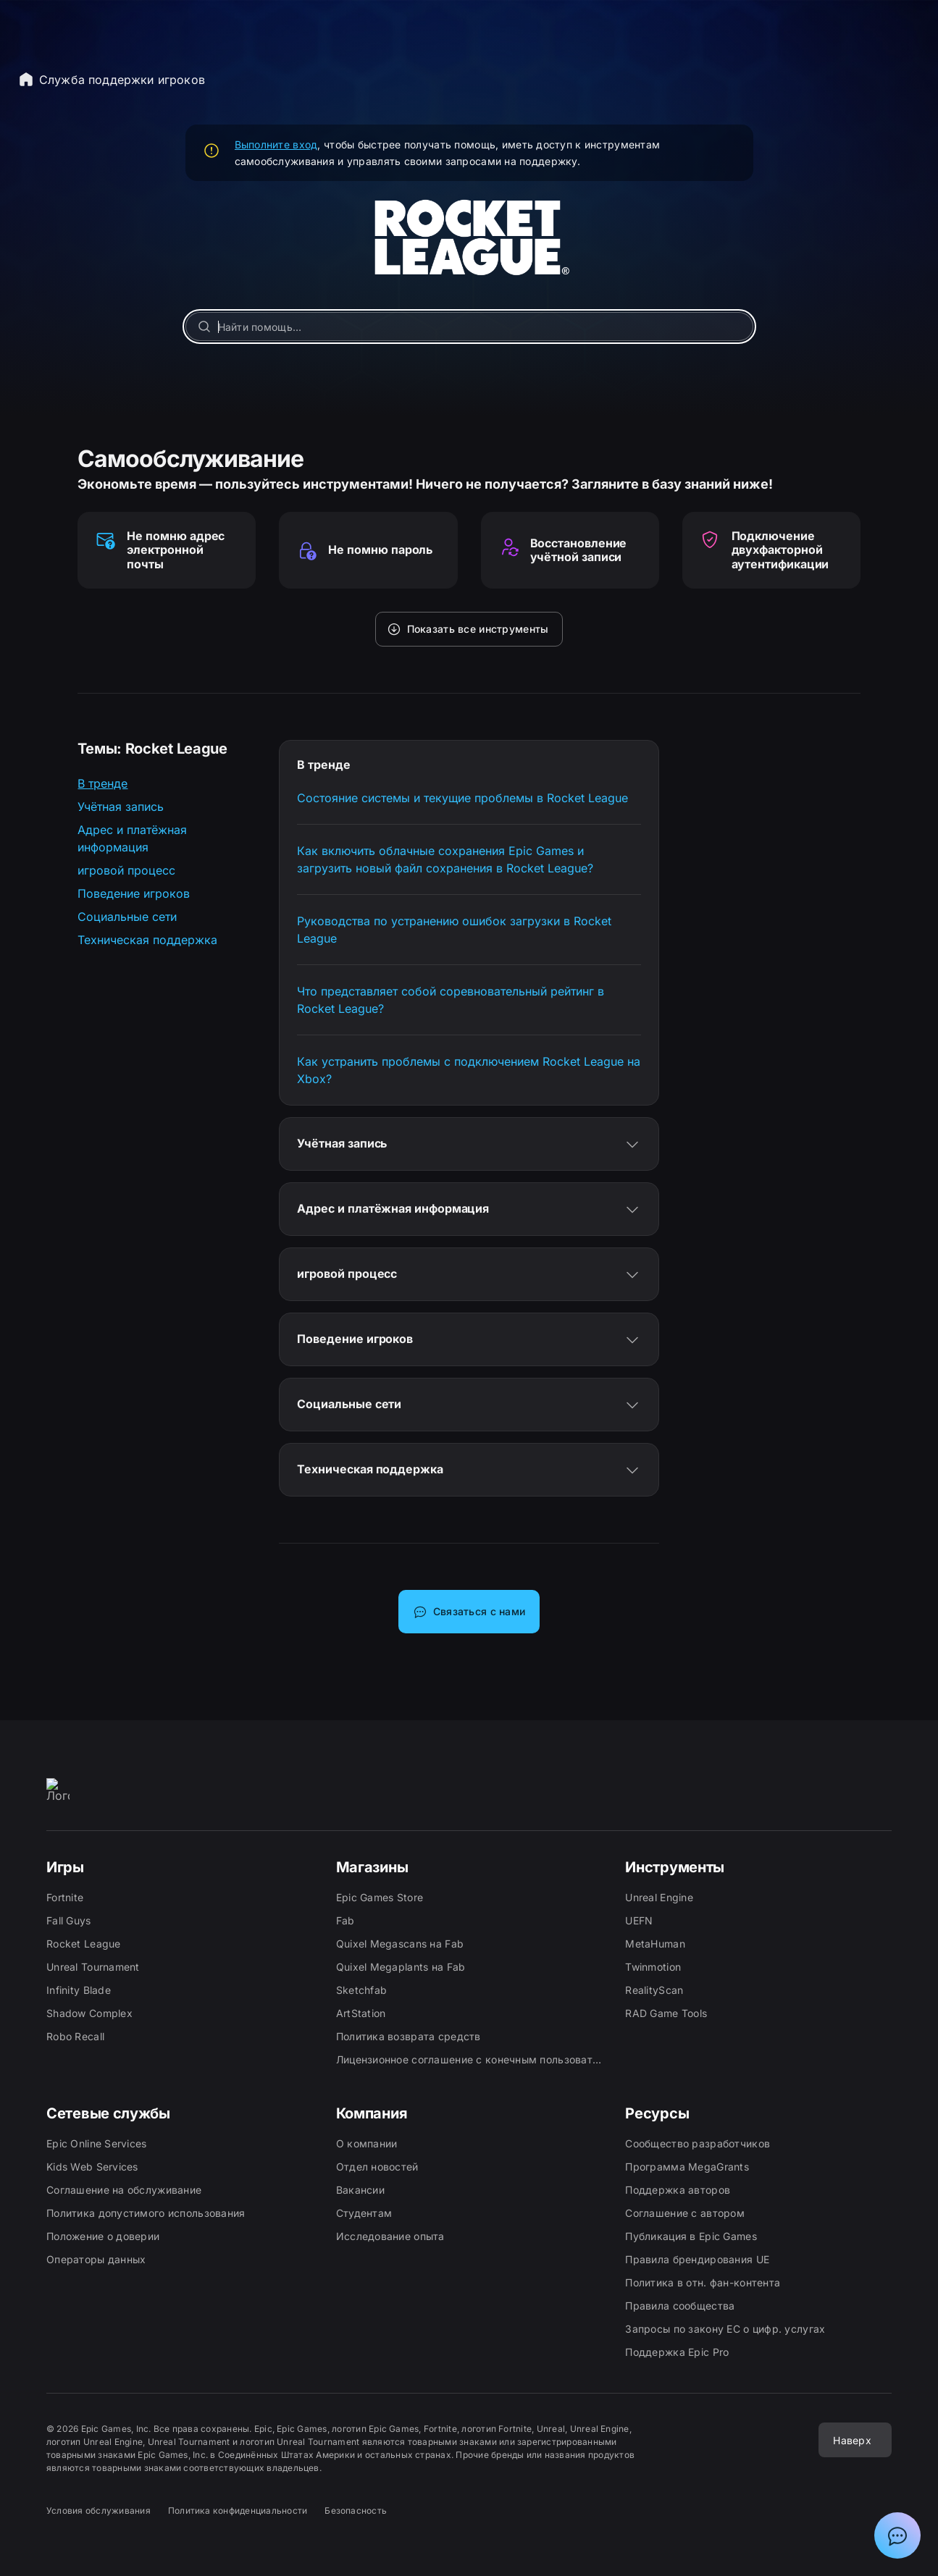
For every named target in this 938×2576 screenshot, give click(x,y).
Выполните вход (276, 144)
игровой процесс (126, 870)
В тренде (102, 783)
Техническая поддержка (147, 940)
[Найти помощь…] (469, 326)
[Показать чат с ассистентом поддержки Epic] (897, 2535)
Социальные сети (127, 916)
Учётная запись (121, 806)
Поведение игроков (134, 893)
